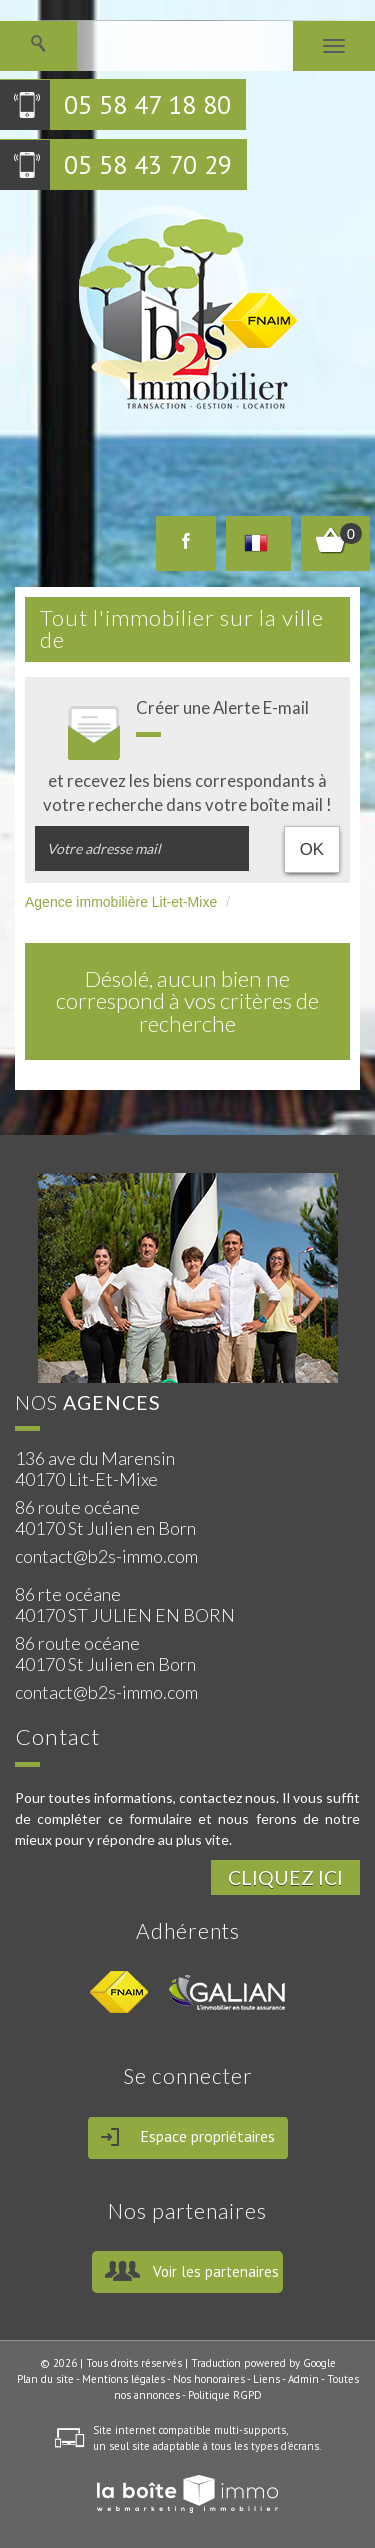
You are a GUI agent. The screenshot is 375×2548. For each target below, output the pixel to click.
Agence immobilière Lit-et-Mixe (121, 902)
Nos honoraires (209, 2379)
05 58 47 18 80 (147, 104)
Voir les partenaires (216, 2271)
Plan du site (45, 2379)
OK (312, 849)
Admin (303, 2379)
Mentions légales (123, 2379)
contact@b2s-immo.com (106, 1556)
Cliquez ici (285, 1877)
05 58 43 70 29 (148, 164)
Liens (266, 2379)
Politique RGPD (225, 2395)
